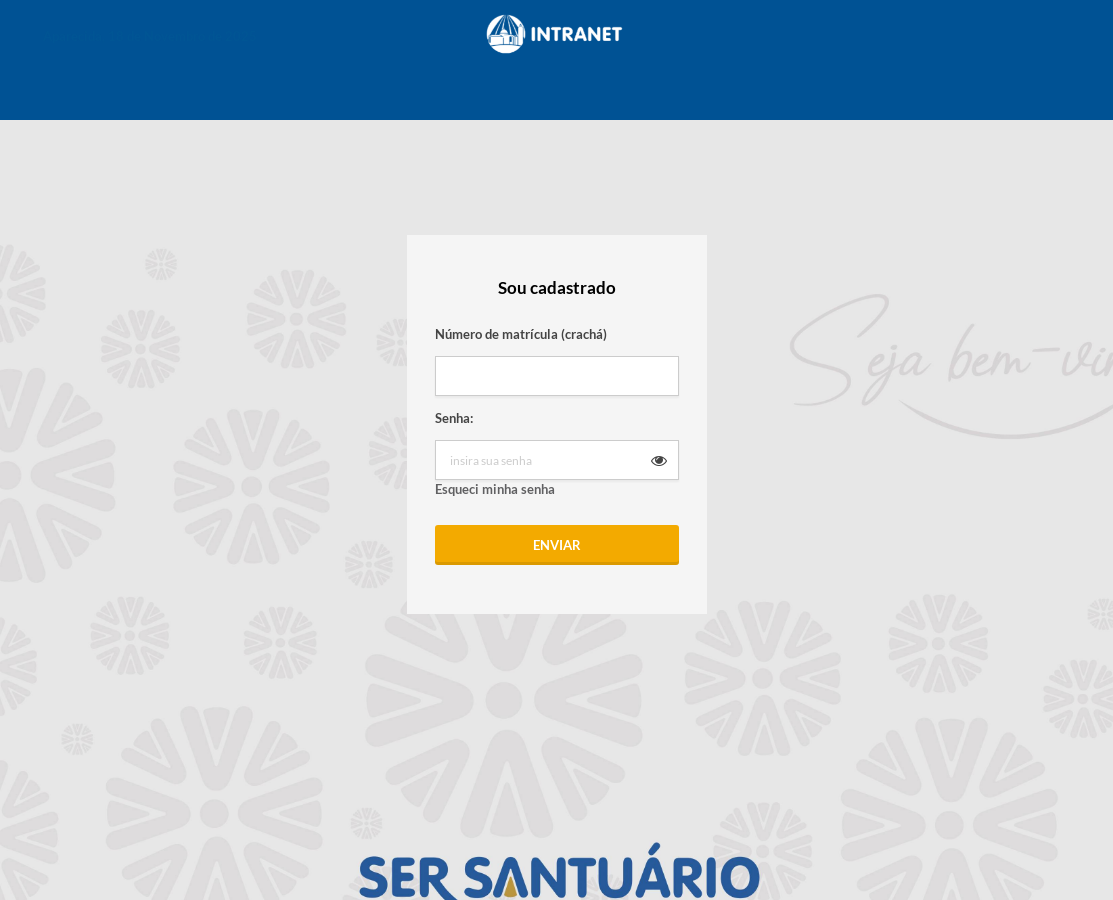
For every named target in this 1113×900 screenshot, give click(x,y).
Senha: (454, 418)
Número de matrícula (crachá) (521, 334)
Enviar (557, 545)
